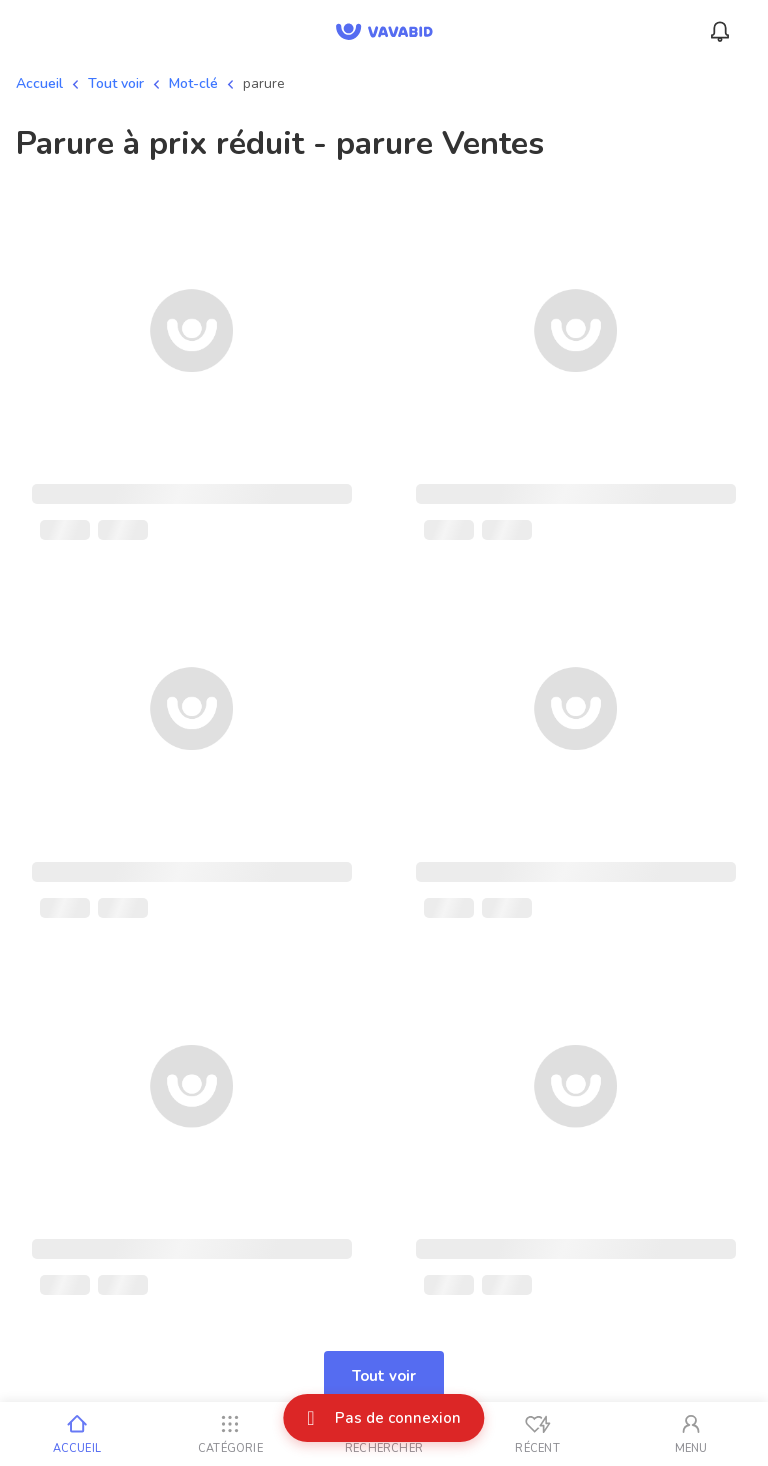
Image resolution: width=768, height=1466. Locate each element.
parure (264, 83)
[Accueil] (77, 1434)
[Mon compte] (691, 1434)
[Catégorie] (231, 1434)
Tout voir (116, 83)
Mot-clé (193, 83)
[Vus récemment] (538, 1434)
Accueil (39, 83)
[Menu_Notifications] (720, 32)
